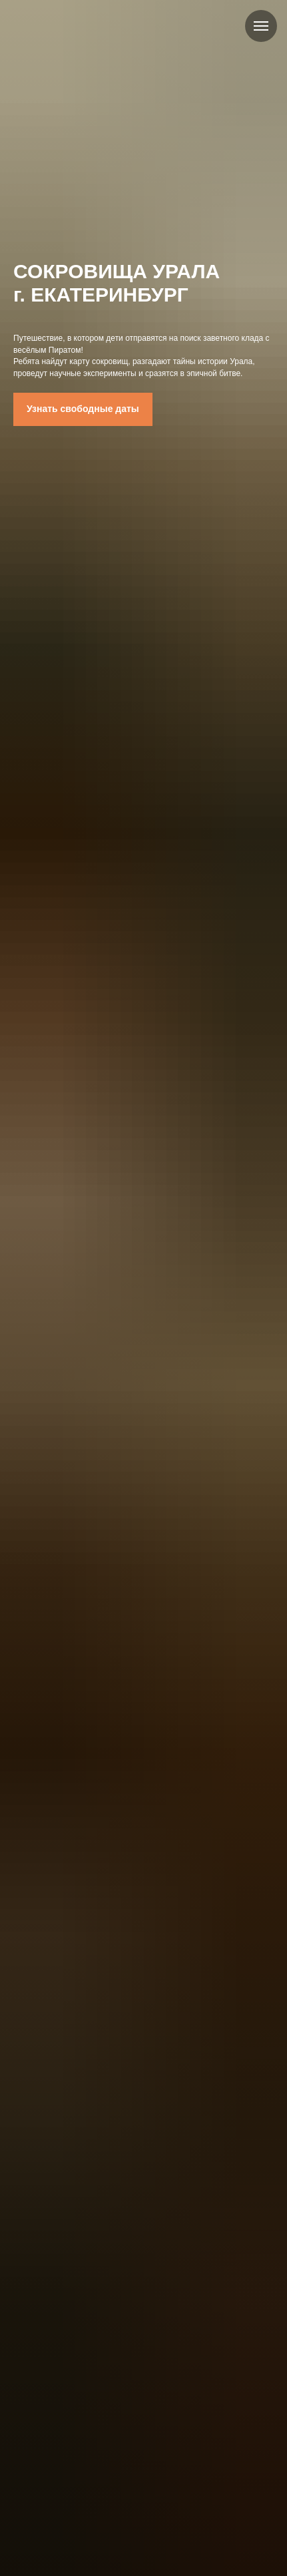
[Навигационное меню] (261, 26)
